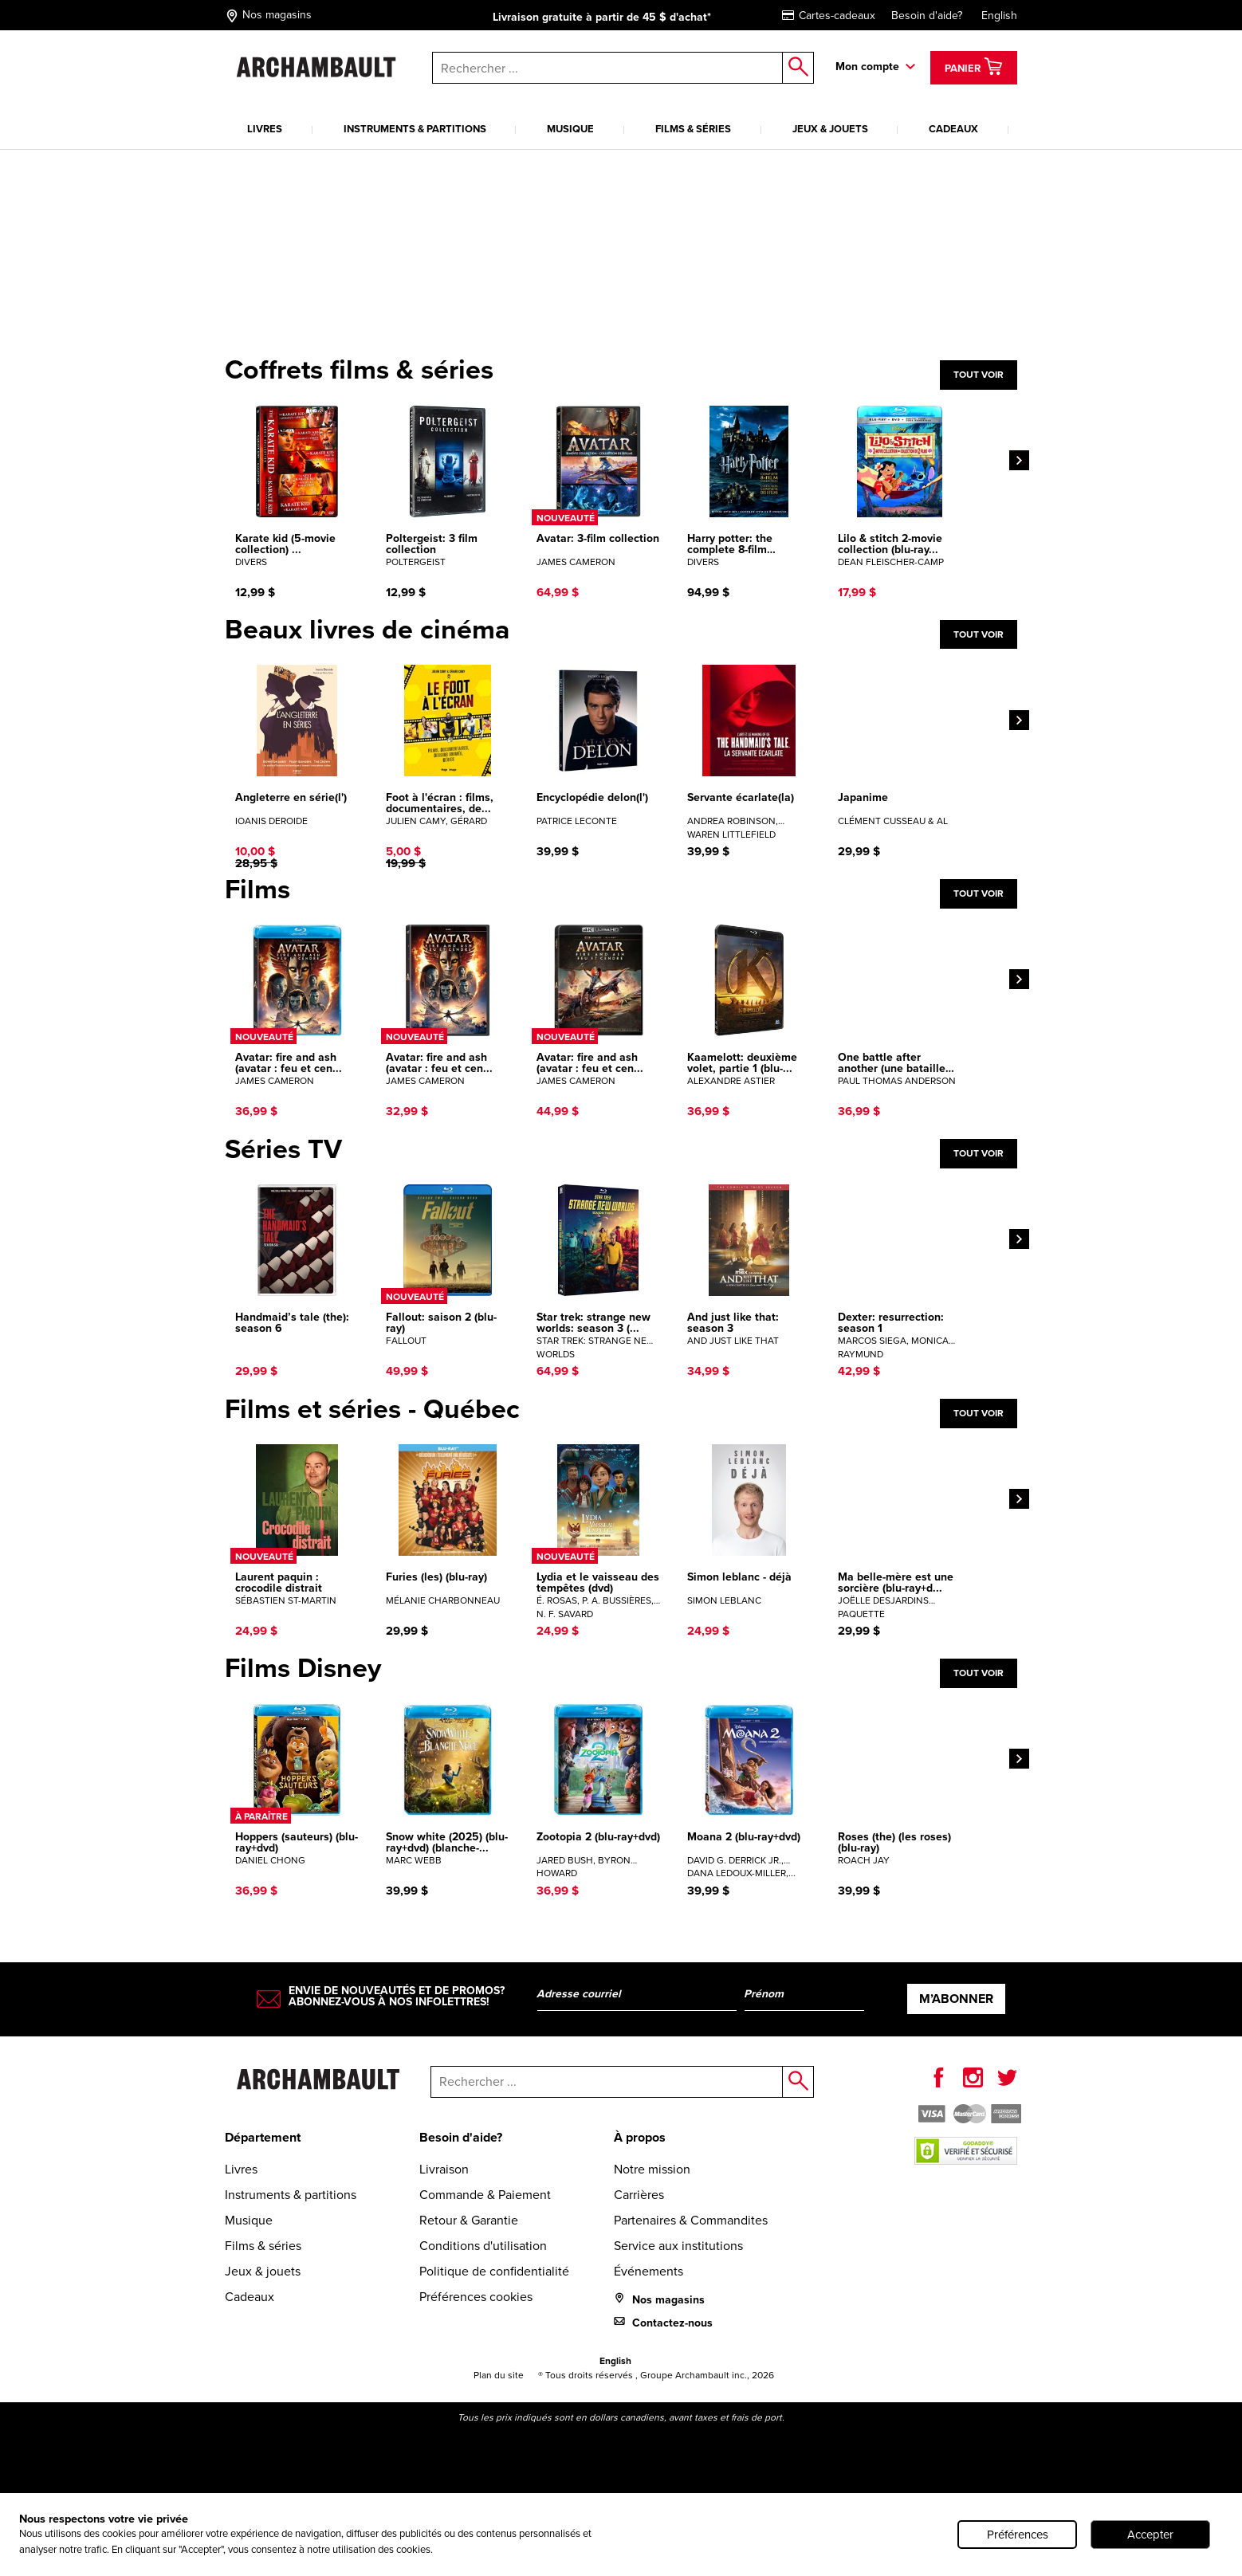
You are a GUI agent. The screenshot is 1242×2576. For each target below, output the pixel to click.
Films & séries (693, 128)
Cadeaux (953, 128)
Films (257, 889)
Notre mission (652, 2169)
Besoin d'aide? (926, 15)
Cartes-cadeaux (828, 15)
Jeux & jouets (830, 128)
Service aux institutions (678, 2245)
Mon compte (867, 66)
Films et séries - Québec (372, 1409)
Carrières (639, 2194)
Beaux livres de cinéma (367, 629)
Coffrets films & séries (359, 369)
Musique (570, 128)
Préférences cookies (476, 2296)
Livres (264, 128)
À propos (640, 2137)
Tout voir (978, 374)
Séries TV (283, 1149)
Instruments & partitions (415, 128)
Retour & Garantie (468, 2220)
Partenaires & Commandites (691, 2220)
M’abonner (956, 1998)
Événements (648, 2271)
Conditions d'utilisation (483, 2245)
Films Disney (303, 1668)
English (999, 15)
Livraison (444, 2169)
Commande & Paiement (485, 2194)
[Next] (1019, 460)
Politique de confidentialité (494, 2271)
